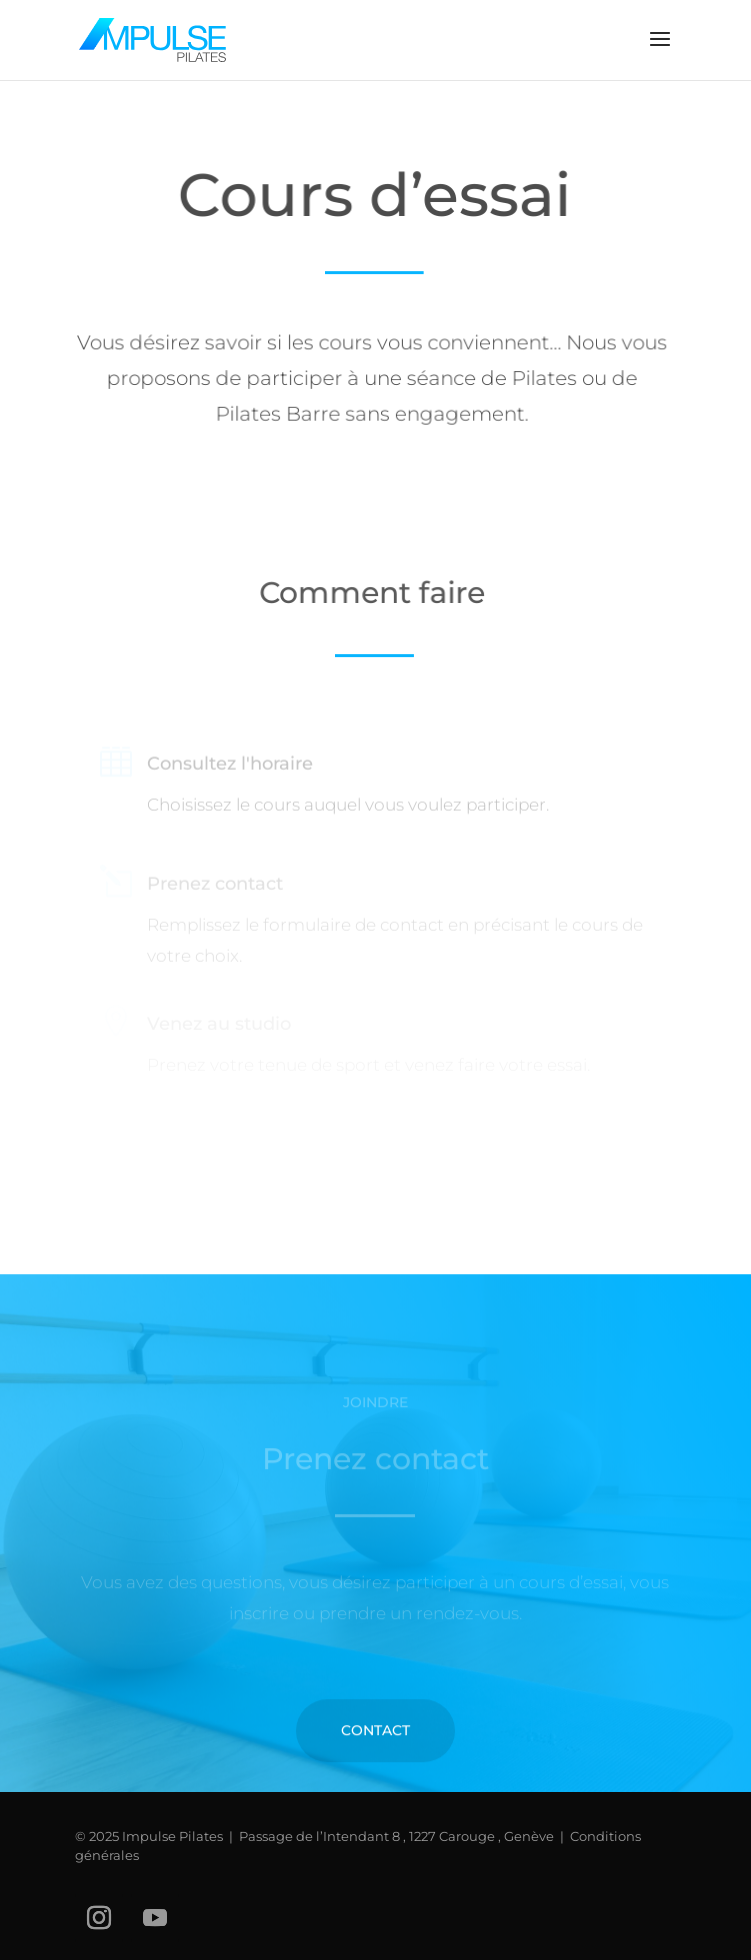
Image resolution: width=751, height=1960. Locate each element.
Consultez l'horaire (230, 767)
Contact (375, 1757)
